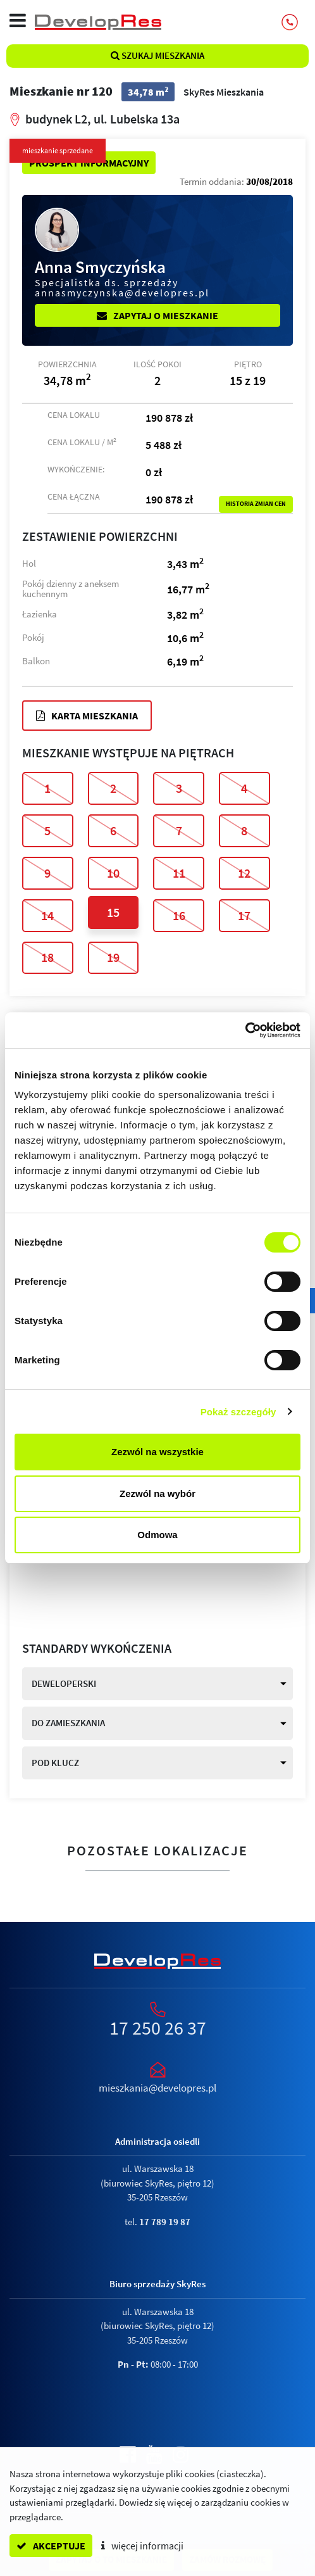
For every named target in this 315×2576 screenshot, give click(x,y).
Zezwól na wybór (157, 1493)
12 (244, 873)
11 (179, 873)
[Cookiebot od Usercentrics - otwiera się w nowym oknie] (245, 1030)
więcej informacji (142, 2545)
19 (113, 957)
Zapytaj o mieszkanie (157, 315)
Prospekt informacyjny (89, 162)
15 (113, 912)
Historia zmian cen (256, 504)
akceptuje (50, 2545)
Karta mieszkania (87, 715)
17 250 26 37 (157, 2028)
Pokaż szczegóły (238, 1411)
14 (47, 915)
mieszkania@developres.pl (157, 2088)
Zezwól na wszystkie (157, 1451)
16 (179, 915)
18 (47, 957)
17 (244, 915)
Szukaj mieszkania (157, 55)
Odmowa (157, 1534)
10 (113, 873)
